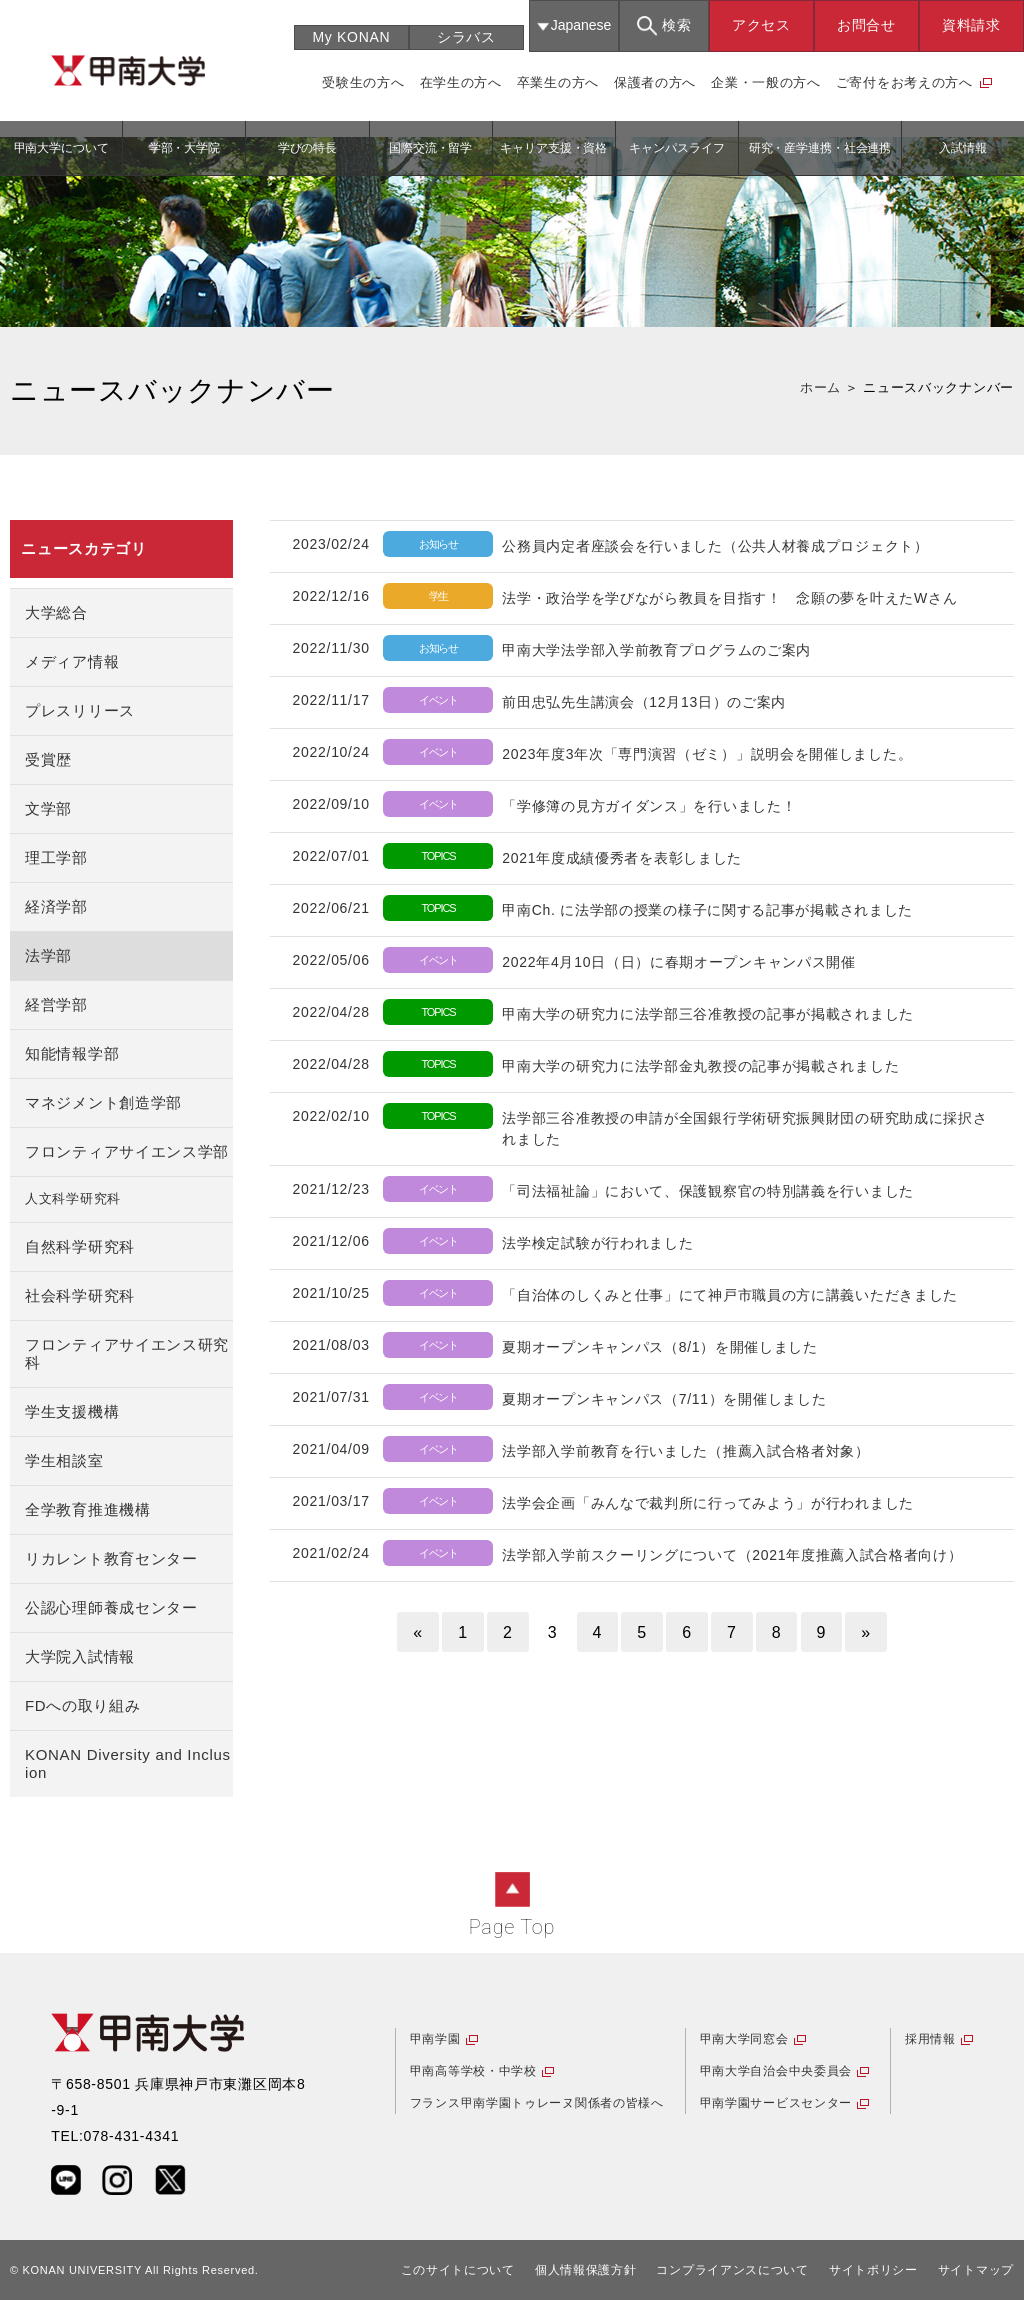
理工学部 (56, 857)
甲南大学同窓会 (744, 2039)
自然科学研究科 (80, 1246)
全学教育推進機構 (88, 1509)
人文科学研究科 (73, 1199)
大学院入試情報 (80, 1656)
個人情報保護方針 (586, 2270)
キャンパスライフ (676, 148)
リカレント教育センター (111, 1558)
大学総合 (56, 612)
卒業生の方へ (558, 82)
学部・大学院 (184, 148)
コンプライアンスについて (732, 2270)
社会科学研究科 (80, 1295)
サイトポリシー (873, 2270)
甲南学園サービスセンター (776, 2103)
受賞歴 (48, 759)
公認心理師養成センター (111, 1607)
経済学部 (56, 906)
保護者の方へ (655, 82)
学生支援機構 (72, 1411)
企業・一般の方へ (766, 82)
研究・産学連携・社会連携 (820, 148)
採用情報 (930, 2039)
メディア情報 (72, 661)
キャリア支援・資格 (553, 148)
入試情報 (963, 148)
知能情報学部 (72, 1053)
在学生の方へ (461, 82)
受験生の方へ (363, 82)
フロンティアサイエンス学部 (127, 1151)
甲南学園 (435, 2039)
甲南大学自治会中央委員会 (776, 2071)
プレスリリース (80, 710)
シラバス (466, 37)
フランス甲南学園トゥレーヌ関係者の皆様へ (537, 2103)
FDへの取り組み (83, 1705)
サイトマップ (976, 2270)
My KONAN (351, 37)
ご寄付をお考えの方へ (904, 82)
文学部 (48, 808)
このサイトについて (458, 2270)
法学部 (48, 955)
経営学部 (56, 1004)
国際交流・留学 (430, 148)
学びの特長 (307, 148)
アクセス (761, 25)
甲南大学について (61, 148)
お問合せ (866, 25)
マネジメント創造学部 (103, 1102)
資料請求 (971, 25)
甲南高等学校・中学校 (473, 2071)
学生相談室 (64, 1460)
